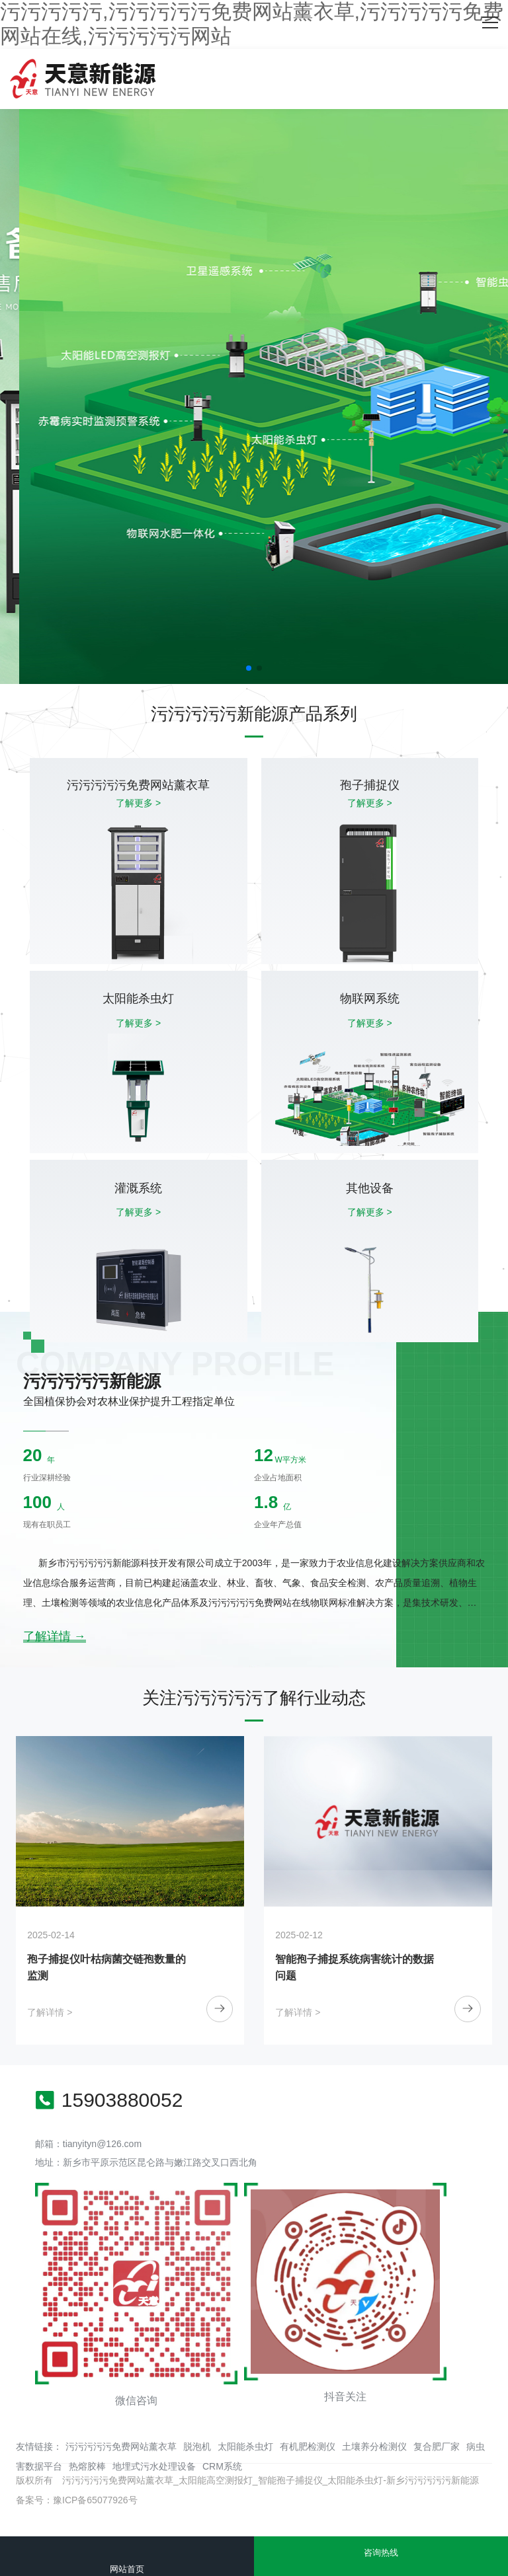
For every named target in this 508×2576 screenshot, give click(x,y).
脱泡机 (197, 2446)
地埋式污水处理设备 (154, 2466)
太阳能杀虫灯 (245, 2446)
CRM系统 (222, 2466)
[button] (248, 668)
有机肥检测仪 (307, 2446)
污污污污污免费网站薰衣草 (121, 2446)
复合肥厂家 (436, 2446)
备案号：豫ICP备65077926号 (77, 2500)
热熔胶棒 (87, 2466)
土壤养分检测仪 (374, 2446)
